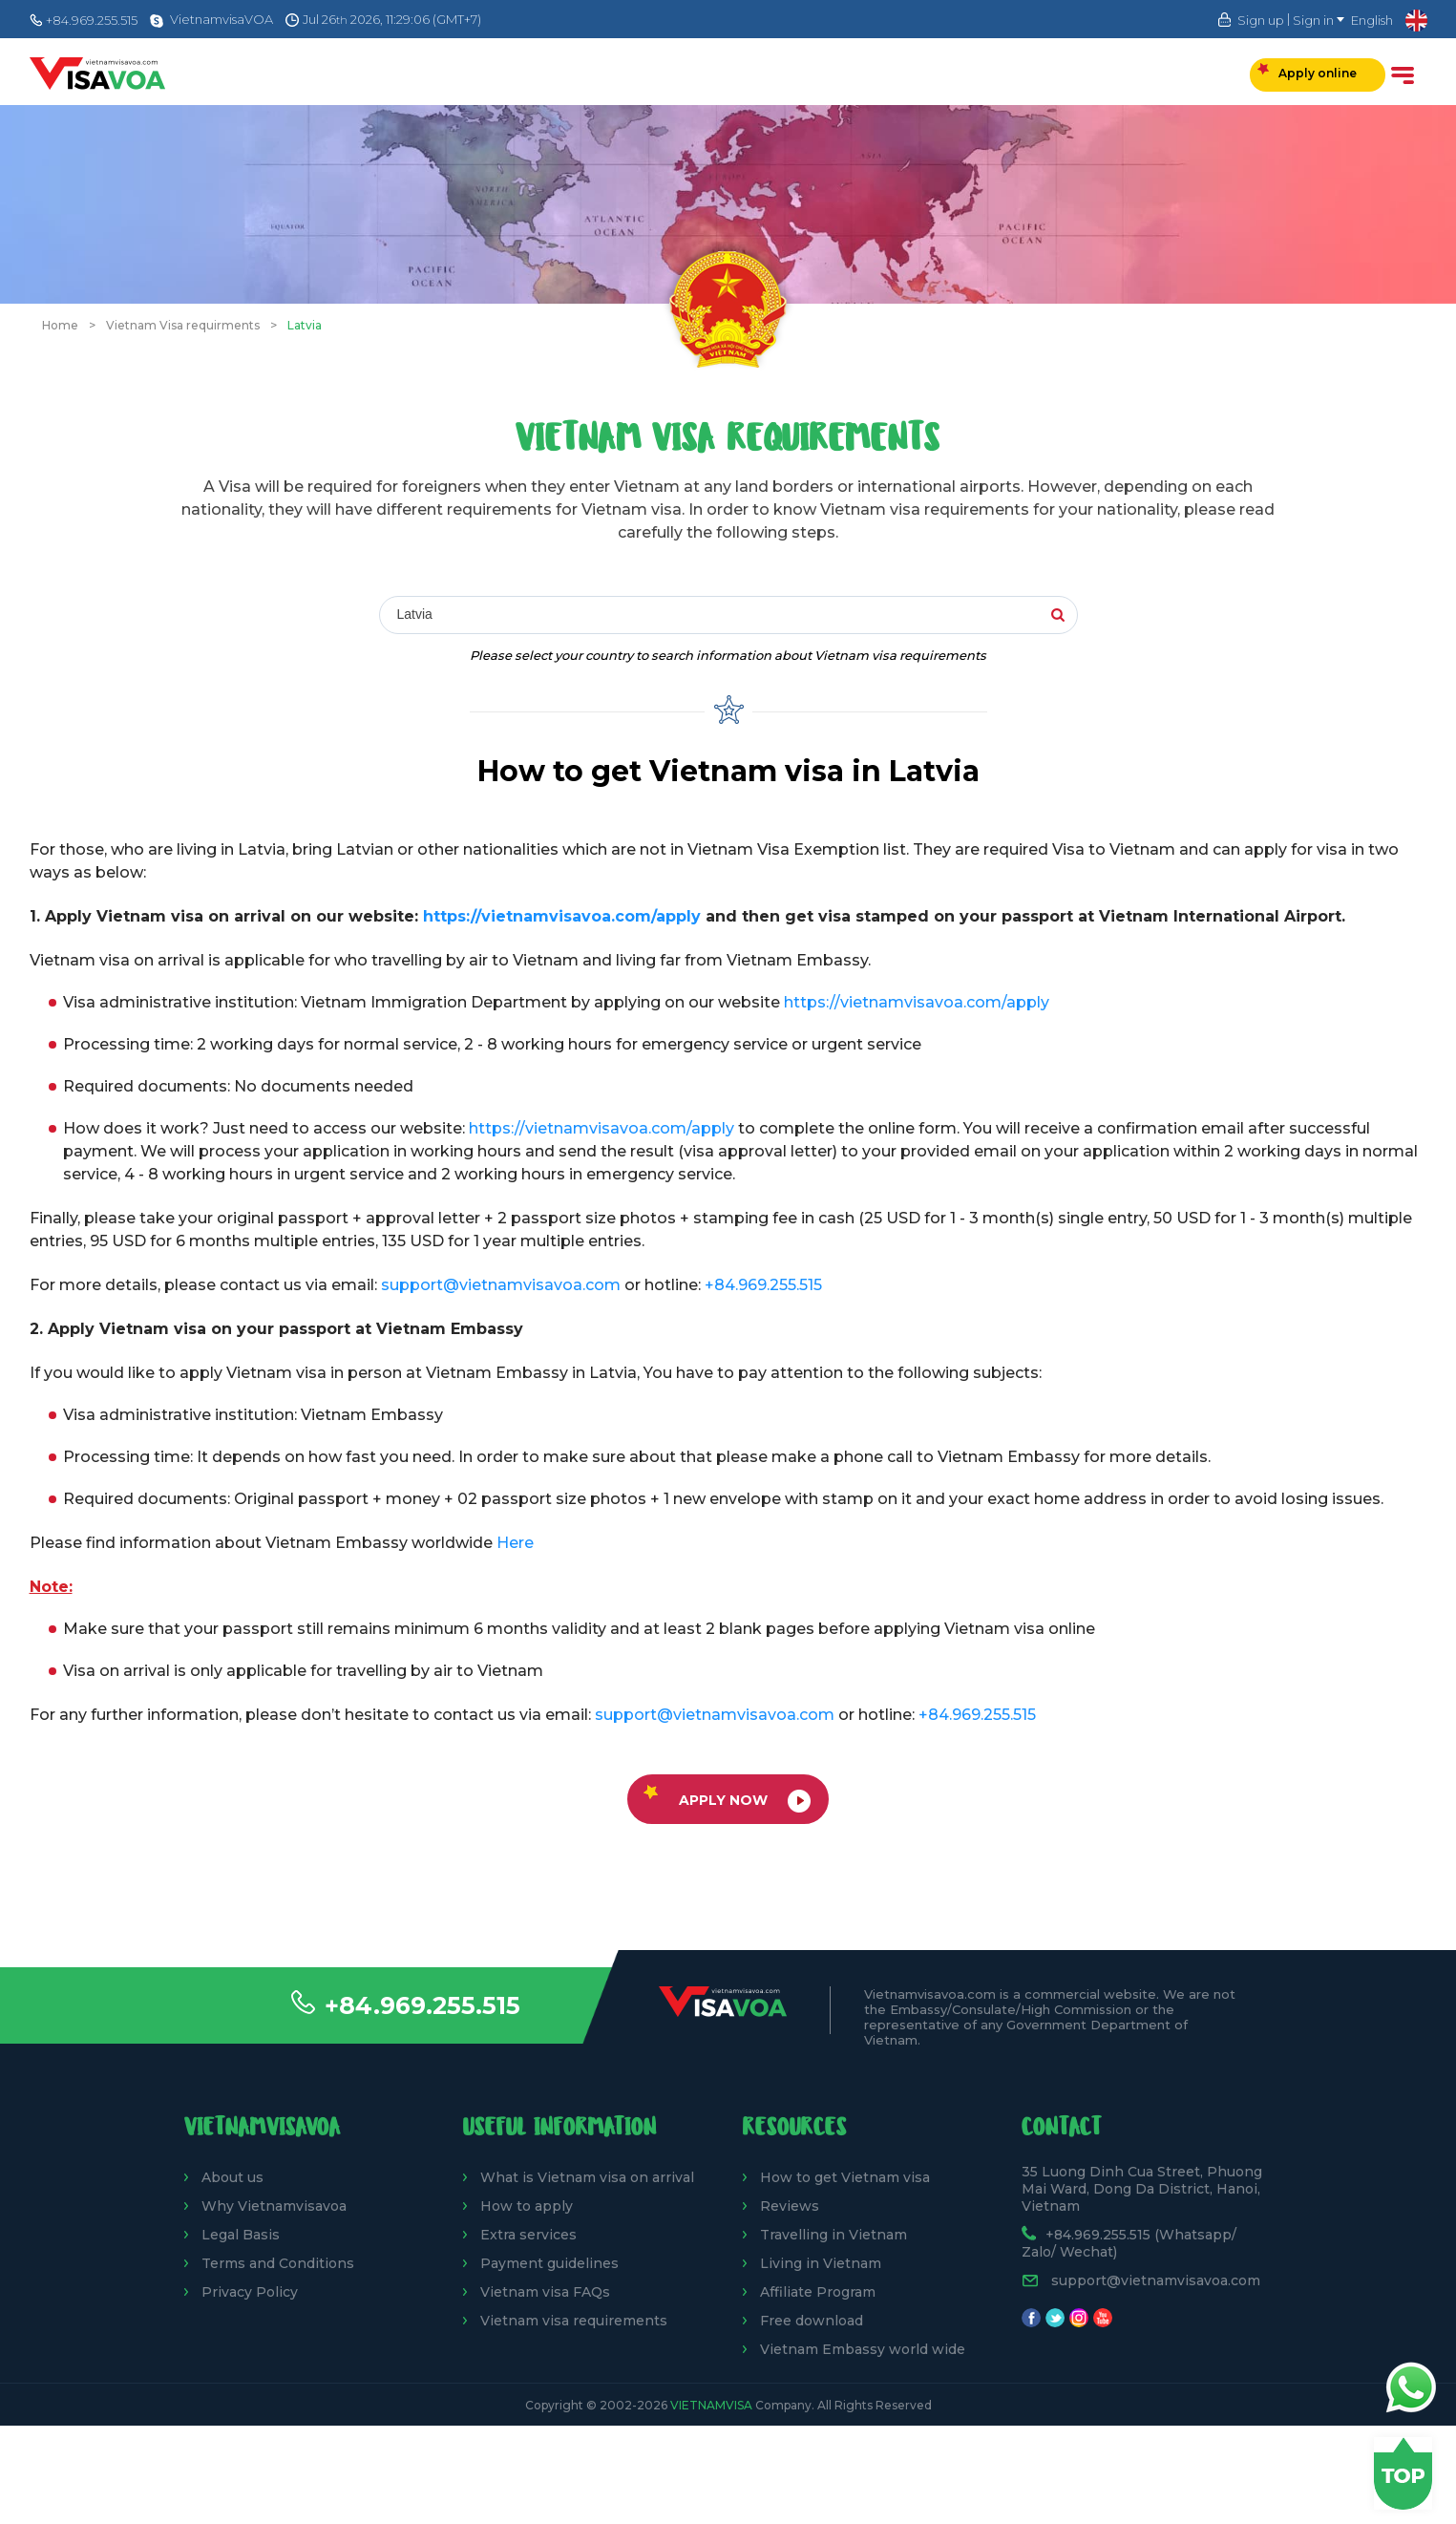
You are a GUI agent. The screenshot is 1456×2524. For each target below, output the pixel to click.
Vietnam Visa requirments (183, 325)
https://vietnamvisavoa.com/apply (562, 916)
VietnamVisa (711, 2405)
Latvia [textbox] (415, 614)
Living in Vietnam (820, 2263)
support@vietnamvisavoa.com (501, 1285)
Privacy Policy (249, 2292)
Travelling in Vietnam (833, 2234)
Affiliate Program (818, 2292)
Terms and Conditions (277, 2263)
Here (515, 1543)
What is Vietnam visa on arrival (587, 2177)
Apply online (1307, 71)
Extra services (528, 2234)
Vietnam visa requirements (573, 2320)
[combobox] (658, 616)
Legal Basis (240, 2234)
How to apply (526, 2206)
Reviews (789, 2206)
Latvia (304, 325)
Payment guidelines (549, 2263)
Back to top (1403, 2473)
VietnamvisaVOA (221, 19)
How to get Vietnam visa (845, 2177)
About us (232, 2177)
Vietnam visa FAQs (545, 2292)
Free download (811, 2320)
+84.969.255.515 (422, 2005)
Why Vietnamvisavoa (274, 2206)
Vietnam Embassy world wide (862, 2349)
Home (60, 325)
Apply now (727, 1799)
